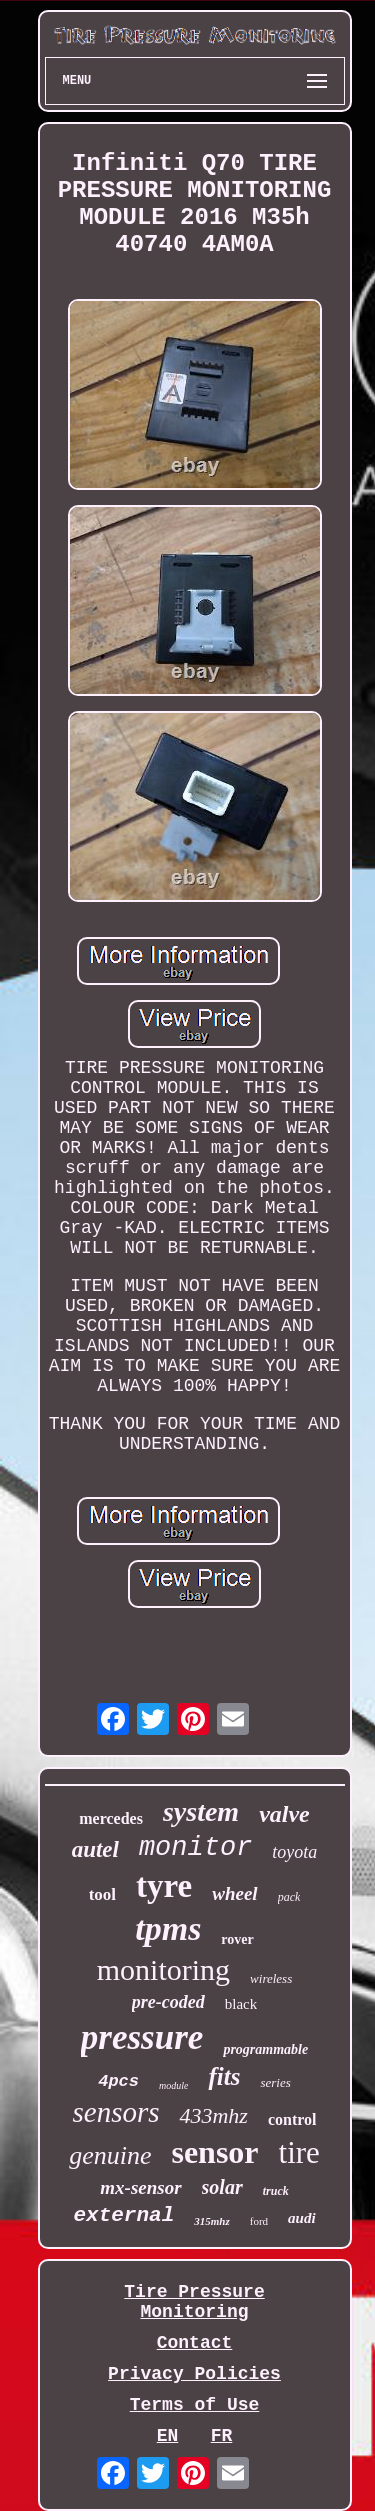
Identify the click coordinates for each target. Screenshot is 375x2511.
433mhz (213, 2115)
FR (222, 2436)
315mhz (211, 2221)
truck (276, 2191)
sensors (115, 2112)
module (173, 2085)
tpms (168, 1928)
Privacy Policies (194, 2374)
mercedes (111, 1818)
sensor (214, 2152)
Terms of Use (195, 2405)
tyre (164, 1886)
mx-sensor (140, 2187)
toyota (294, 1852)
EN (168, 2436)
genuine (110, 2155)
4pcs (118, 2081)
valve (284, 1814)
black (241, 2004)
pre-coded (168, 2002)
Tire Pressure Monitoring (194, 2302)
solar (222, 2187)
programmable (265, 2049)
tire (299, 2152)
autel (95, 1849)
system (201, 1811)
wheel (234, 1893)
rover (237, 1939)
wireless (271, 1978)
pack (289, 1897)
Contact (195, 2343)
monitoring (163, 1969)
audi (302, 2218)
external (123, 2215)
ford (259, 2221)
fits (224, 2076)
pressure (142, 2037)
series (275, 2082)
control (292, 2119)
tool (102, 1894)
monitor (195, 1848)
